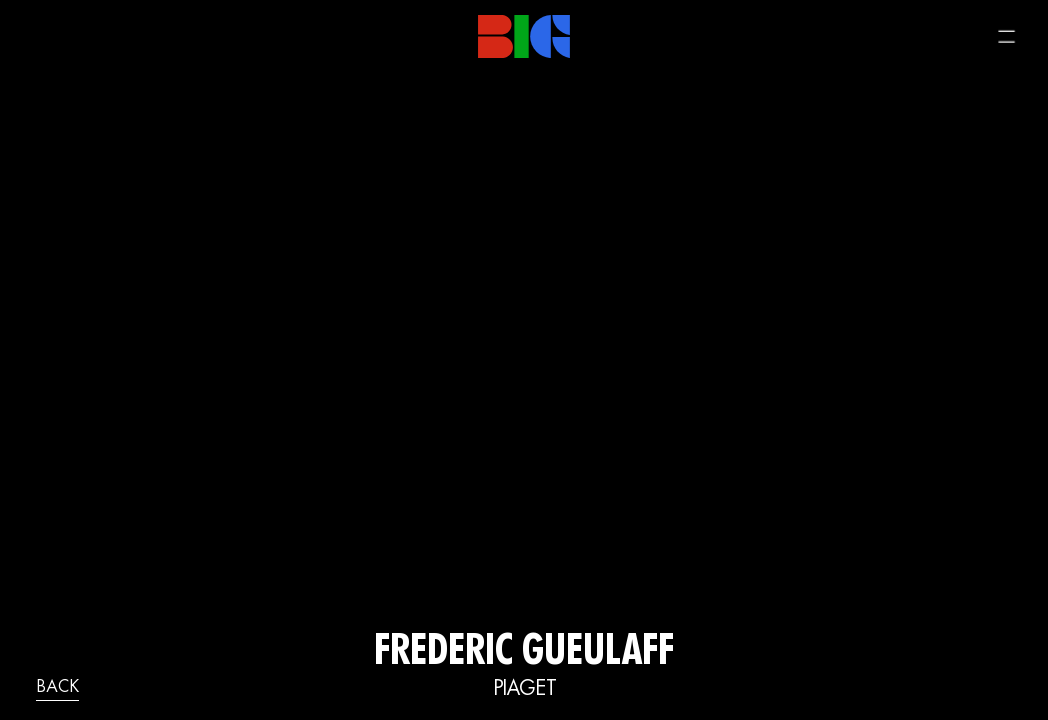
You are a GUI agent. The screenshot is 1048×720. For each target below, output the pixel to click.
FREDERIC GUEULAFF (524, 654)
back (57, 688)
